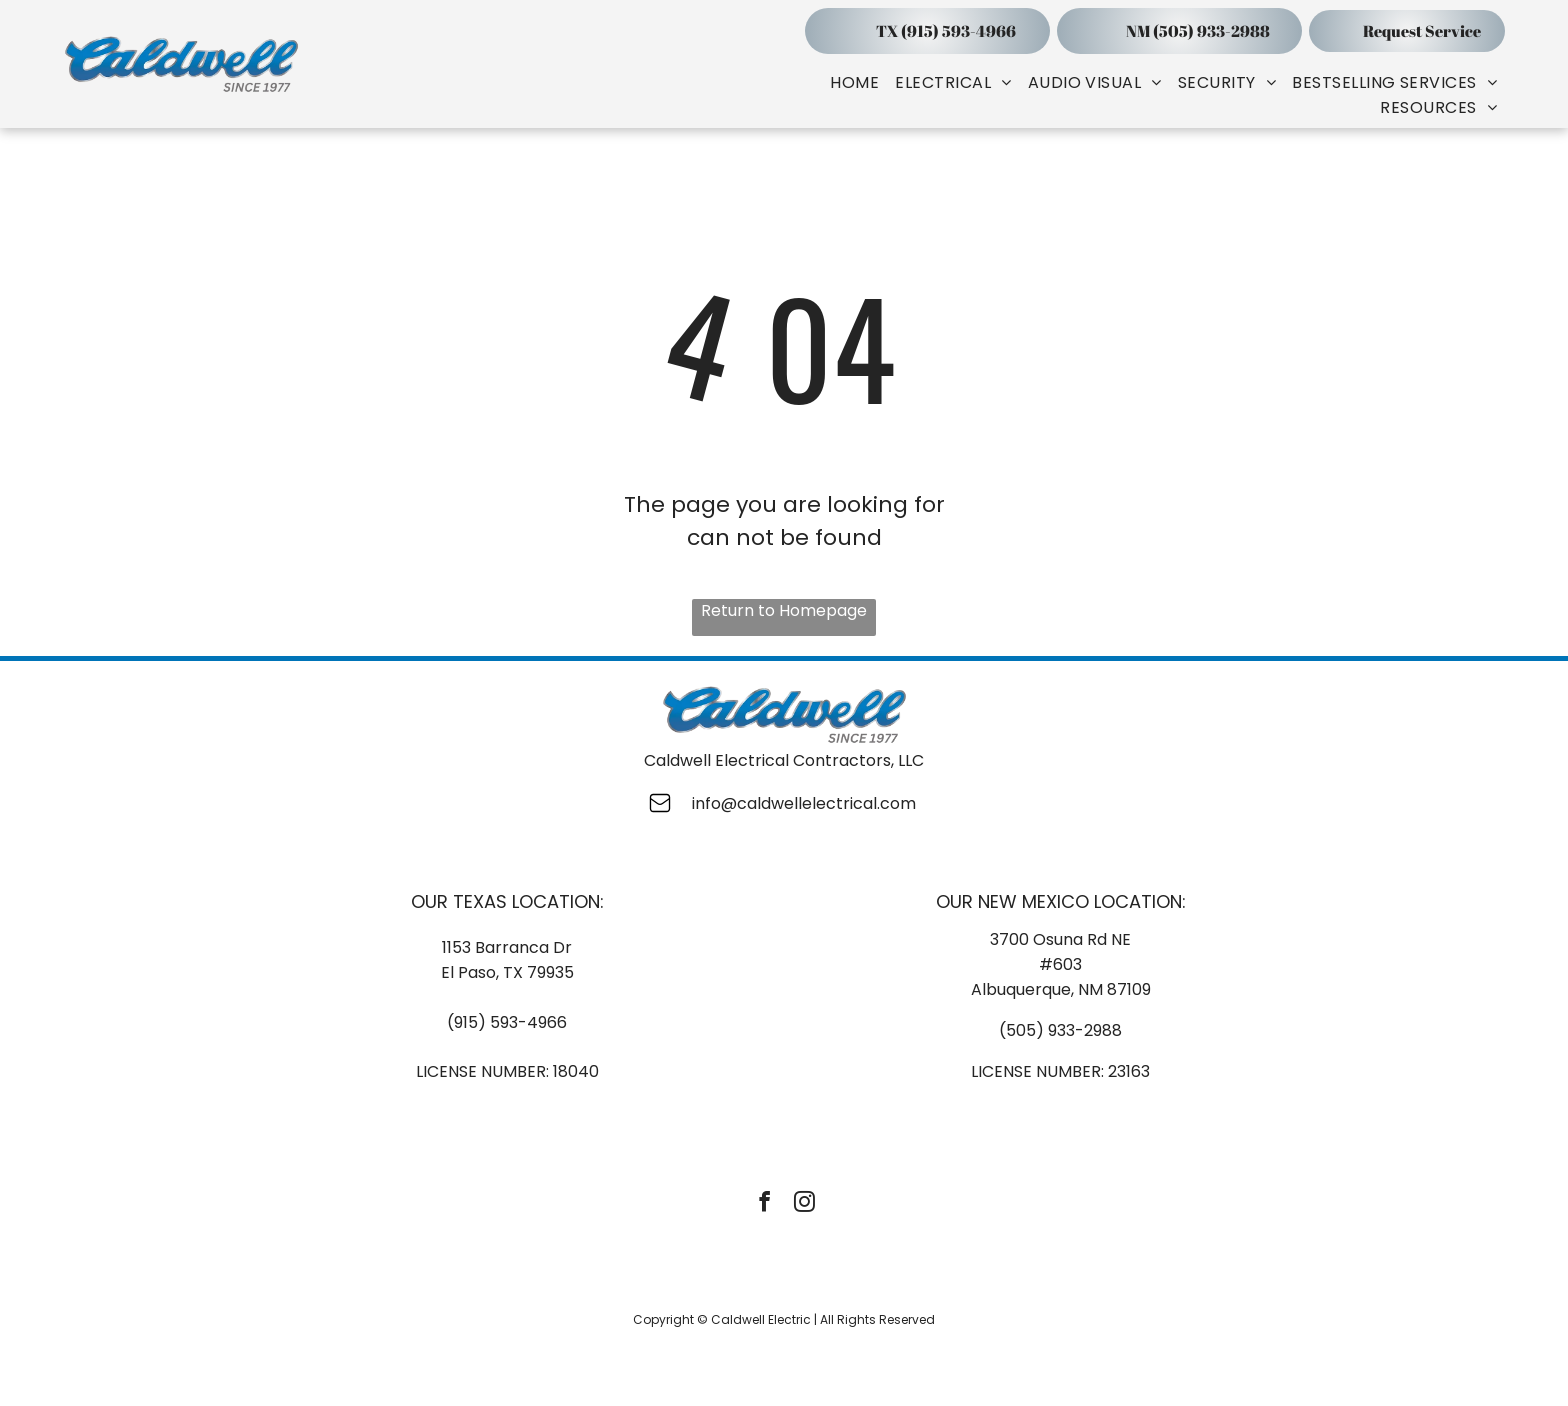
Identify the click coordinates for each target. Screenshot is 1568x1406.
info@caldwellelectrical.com (804, 803)
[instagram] (804, 1204)
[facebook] (764, 1204)
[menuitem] (854, 82)
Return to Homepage (784, 610)
